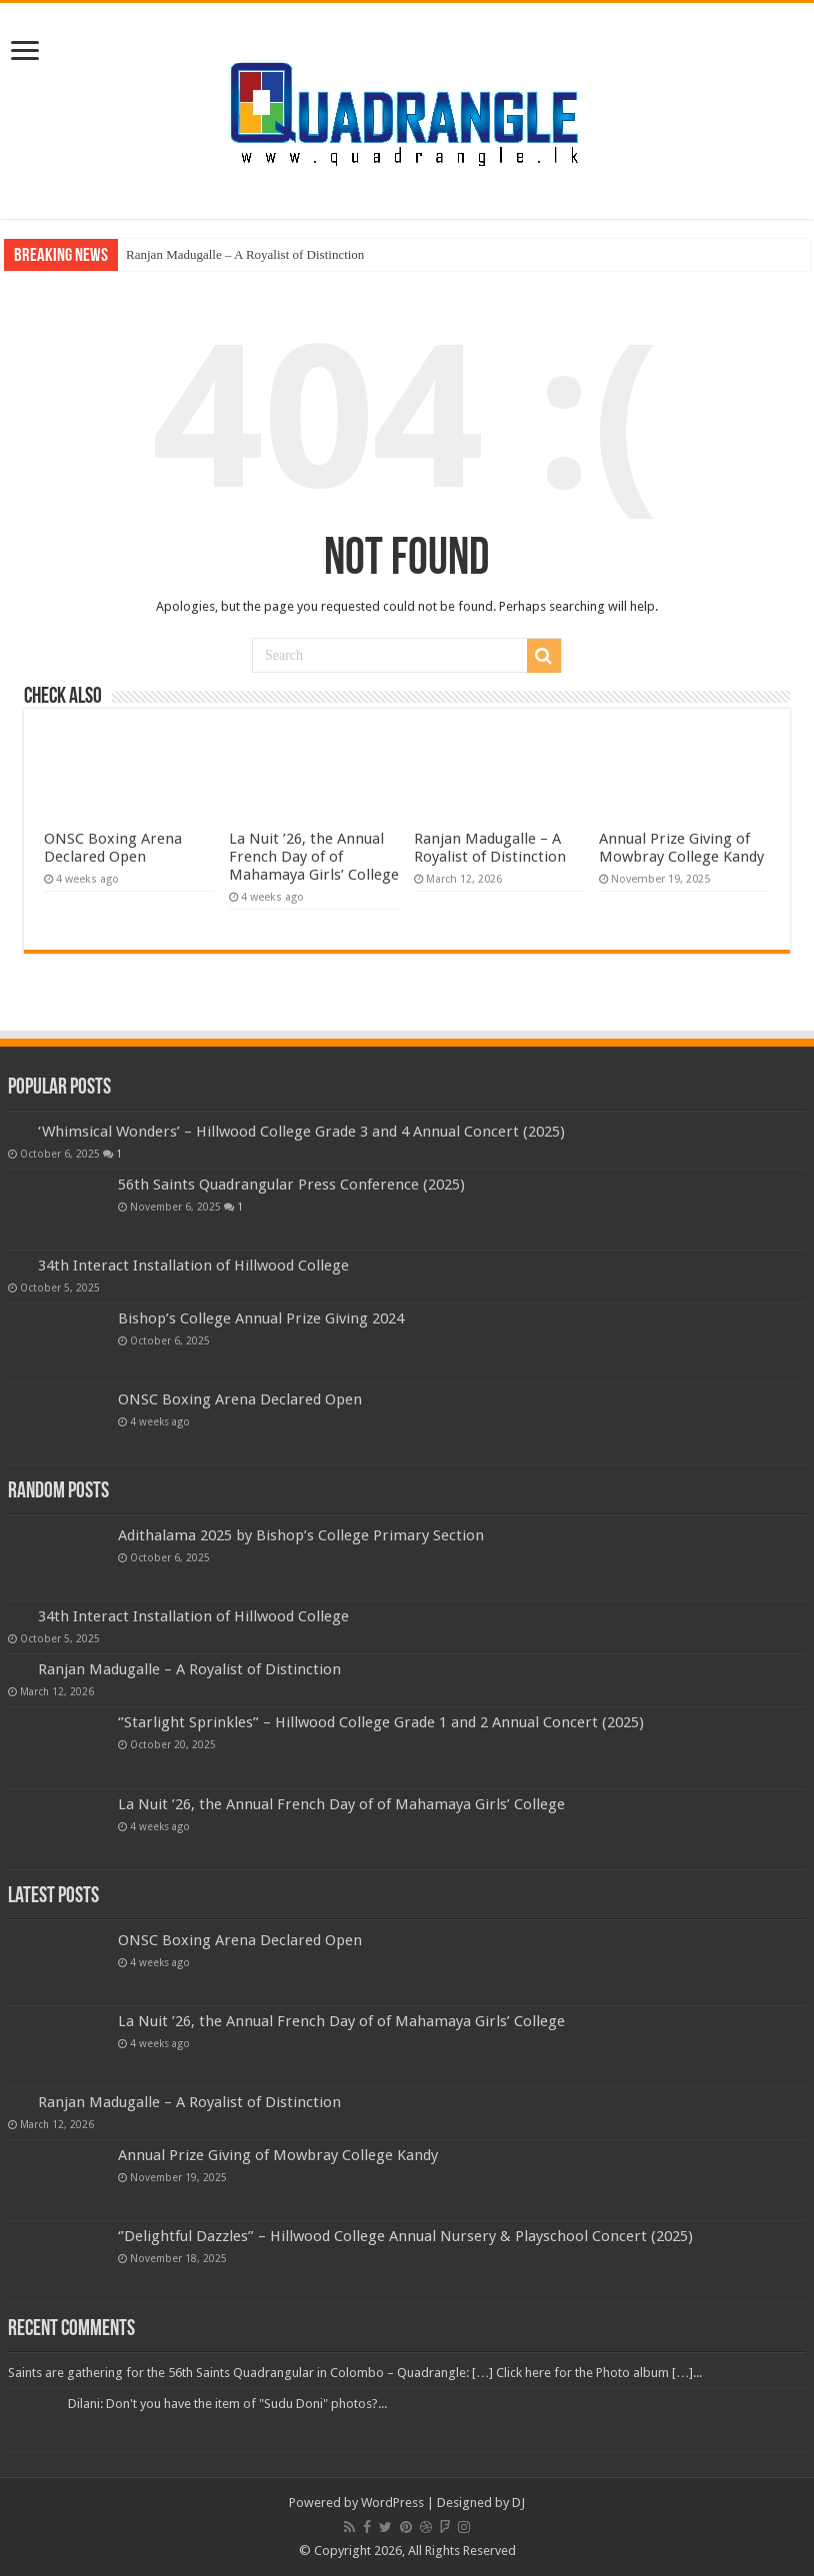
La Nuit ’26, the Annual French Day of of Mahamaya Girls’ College (314, 857)
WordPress (392, 2502)
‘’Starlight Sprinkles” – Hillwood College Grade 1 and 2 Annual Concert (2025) (381, 1722)
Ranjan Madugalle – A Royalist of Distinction (245, 254)
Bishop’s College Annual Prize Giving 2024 (261, 1318)
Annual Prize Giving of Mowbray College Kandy (681, 848)
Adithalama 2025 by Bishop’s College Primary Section (301, 1535)
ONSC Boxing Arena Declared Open (113, 848)
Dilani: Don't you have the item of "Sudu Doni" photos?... (227, 2403)
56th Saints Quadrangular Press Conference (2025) (291, 1185)
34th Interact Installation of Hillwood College (193, 1266)
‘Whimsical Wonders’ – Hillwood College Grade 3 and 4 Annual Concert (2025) (301, 1132)
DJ (518, 2502)
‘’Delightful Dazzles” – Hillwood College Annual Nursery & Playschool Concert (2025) (405, 2236)
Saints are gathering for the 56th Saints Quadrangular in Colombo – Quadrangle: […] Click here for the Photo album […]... (355, 2372)
